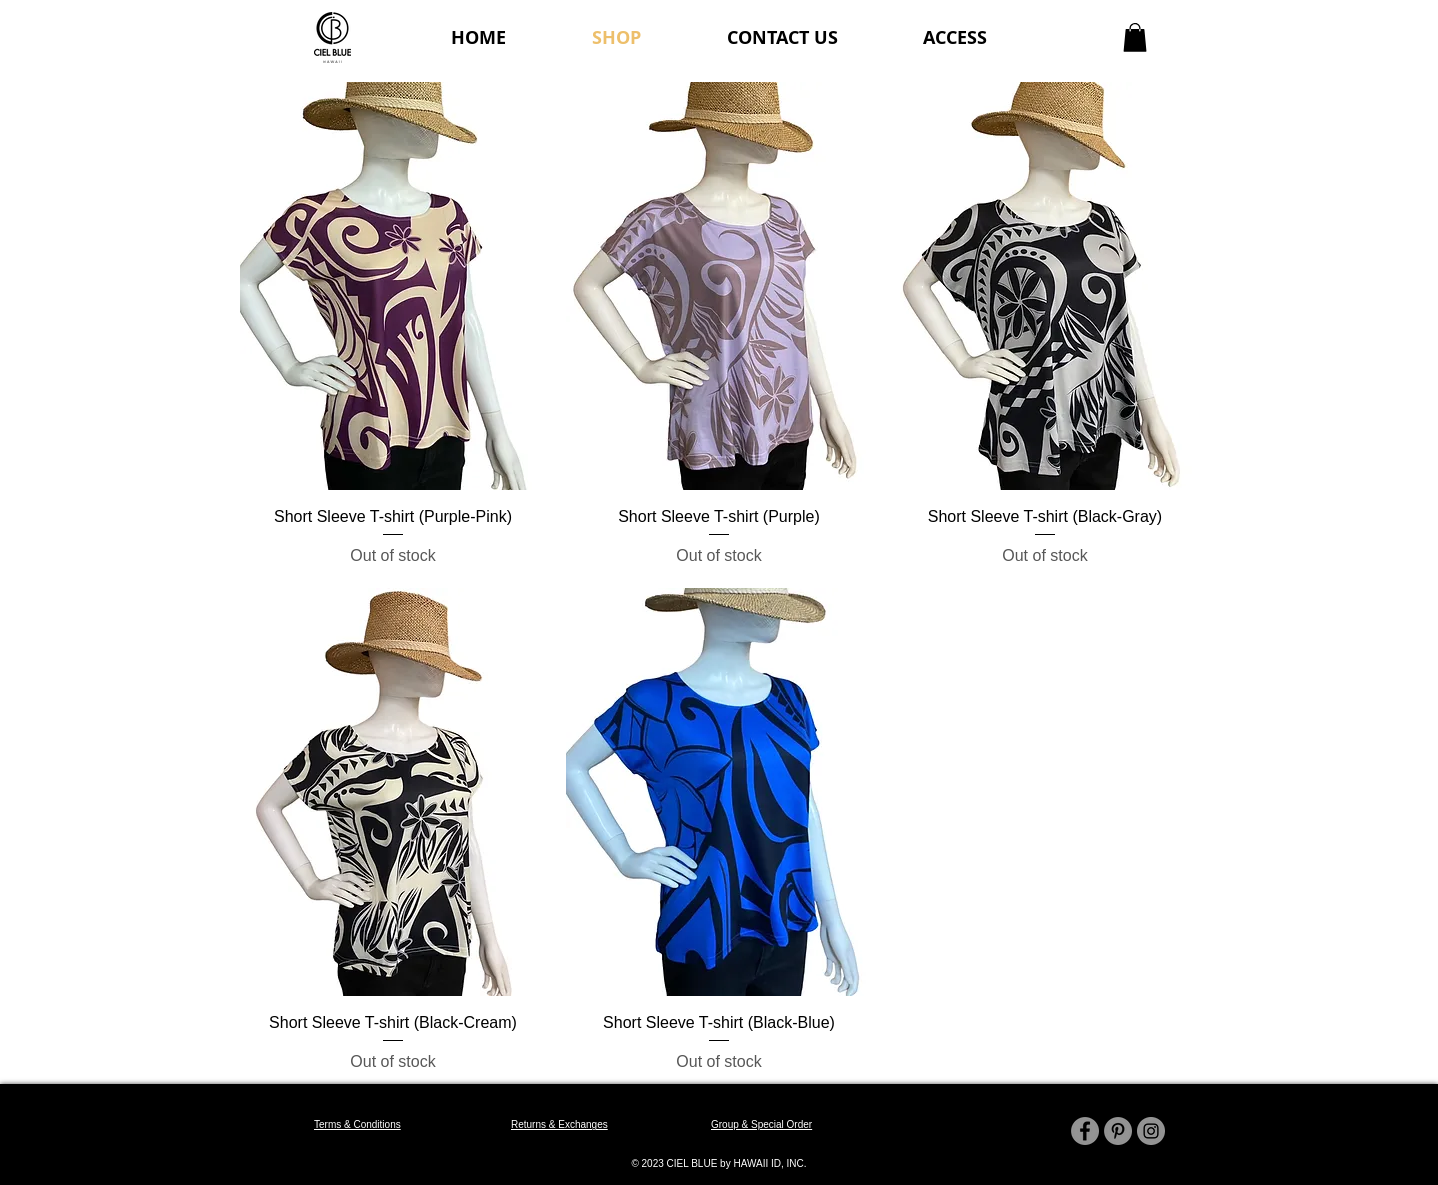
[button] (1135, 37)
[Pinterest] (1118, 1131)
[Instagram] (1151, 1131)
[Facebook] (1085, 1131)
